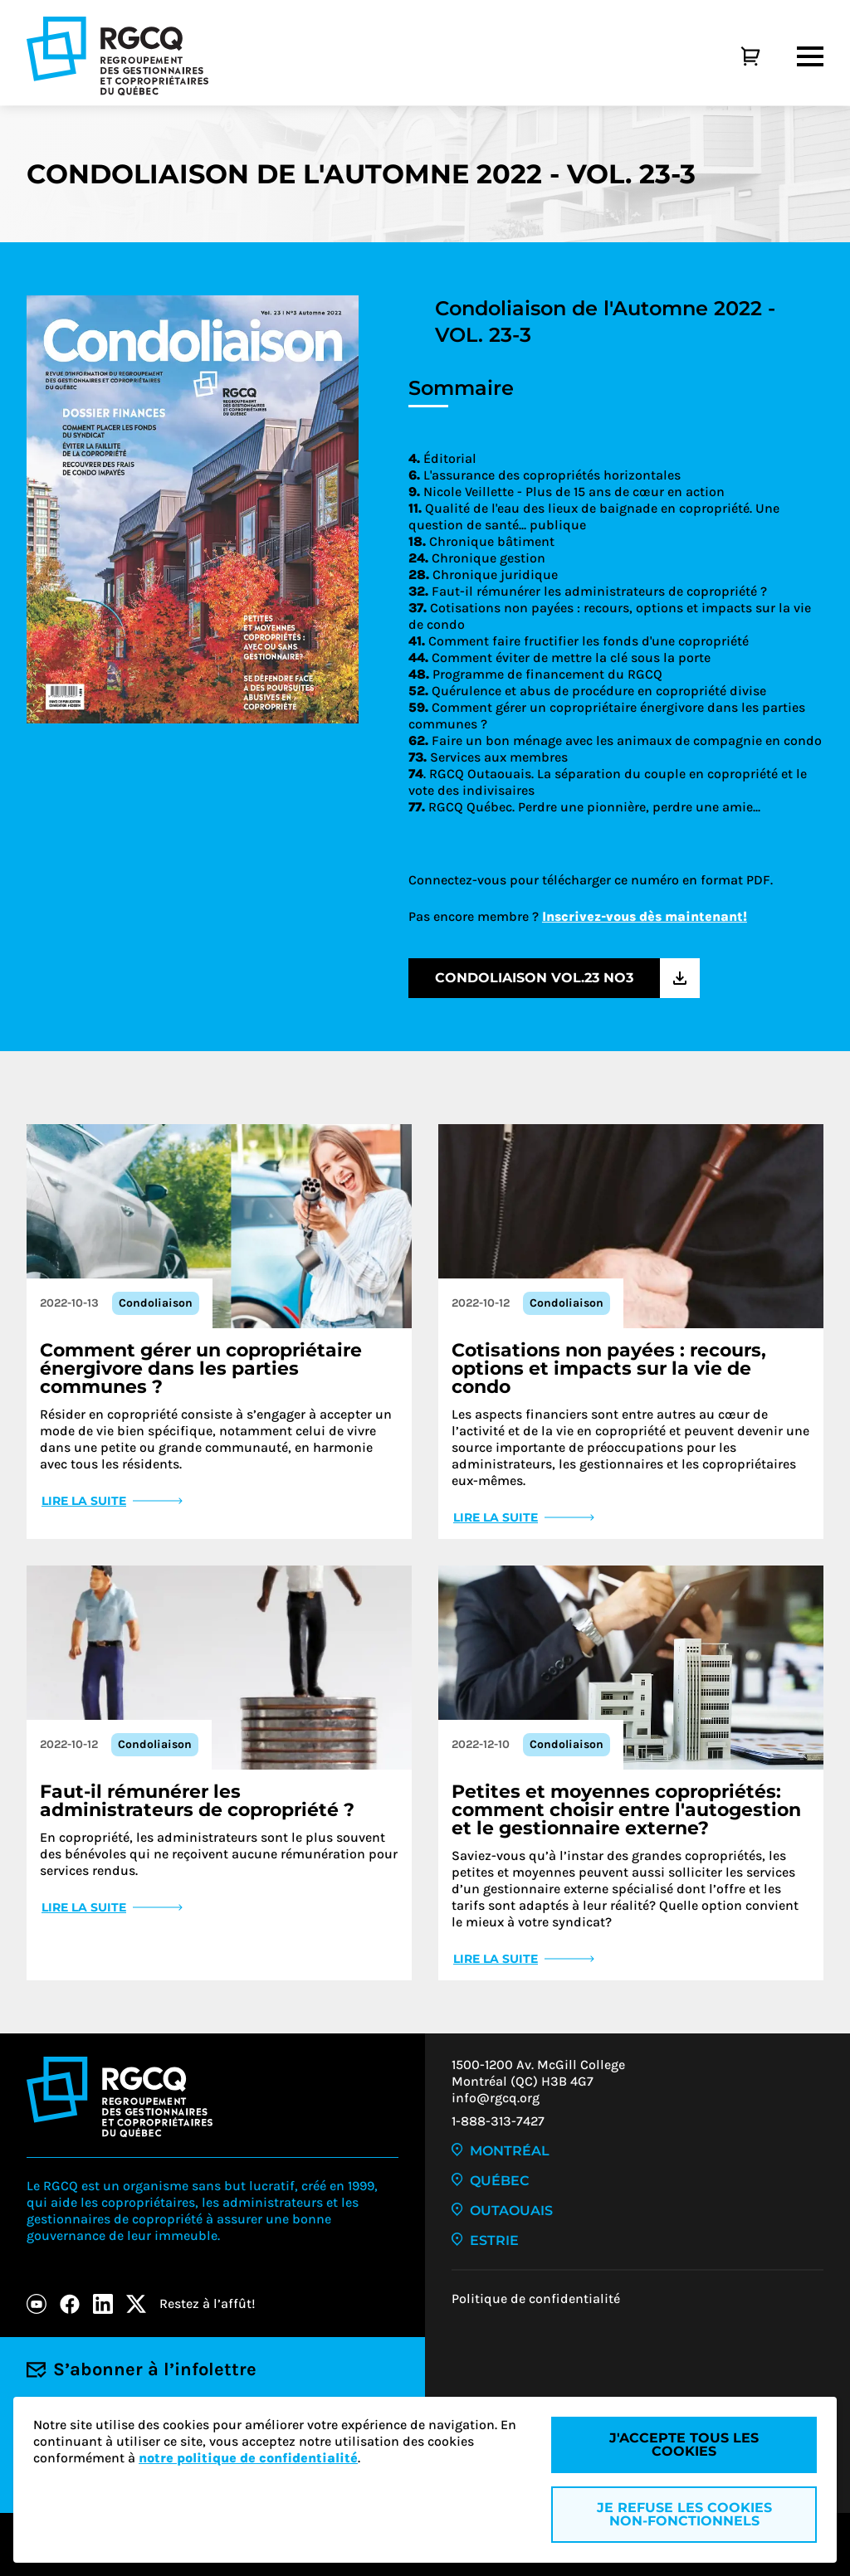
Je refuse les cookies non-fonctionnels (684, 2514)
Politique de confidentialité (536, 2298)
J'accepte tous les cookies (684, 2444)
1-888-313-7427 (498, 2121)
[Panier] (732, 56)
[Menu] (810, 56)
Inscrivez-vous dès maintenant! (644, 916)
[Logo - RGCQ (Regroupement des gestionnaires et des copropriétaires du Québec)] (117, 56)
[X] (136, 2304)
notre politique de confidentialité (248, 2458)
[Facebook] (70, 2304)
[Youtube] (36, 2304)
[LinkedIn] (103, 2304)
